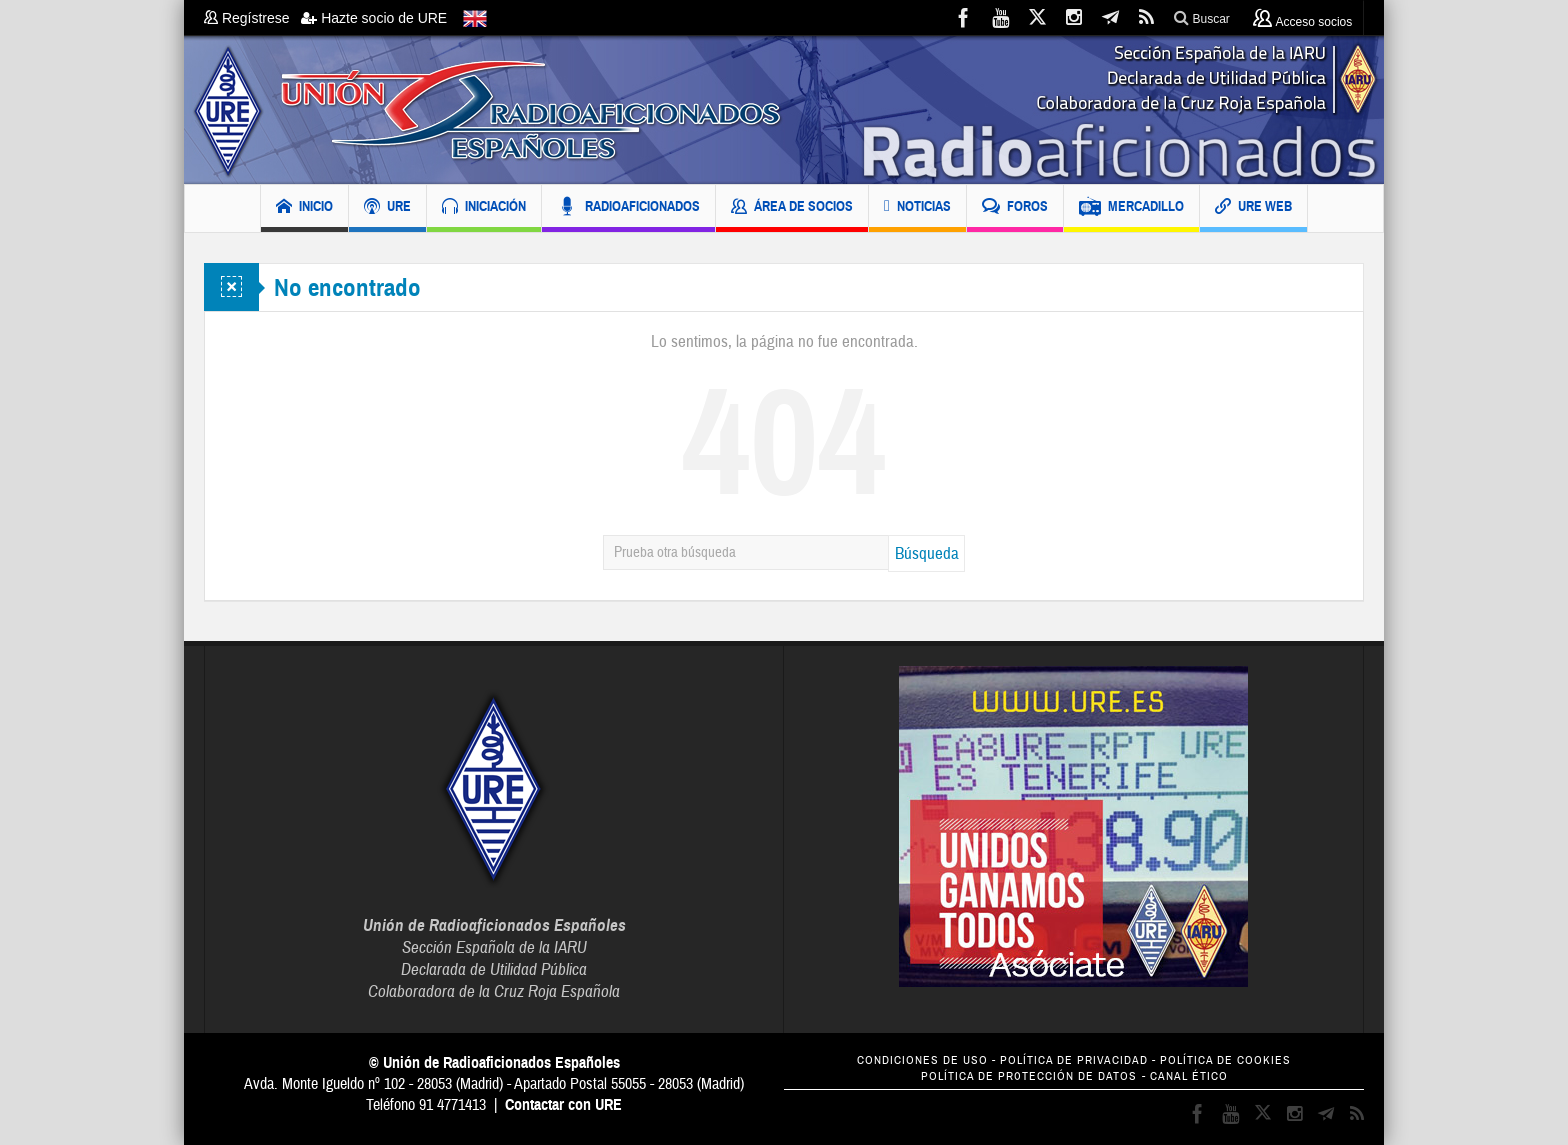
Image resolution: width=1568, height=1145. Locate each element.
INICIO (304, 208)
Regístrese (252, 18)
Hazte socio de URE (374, 18)
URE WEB (1253, 208)
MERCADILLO (1131, 208)
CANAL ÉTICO (1189, 1076)
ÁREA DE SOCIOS (792, 208)
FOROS (1015, 208)
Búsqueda (927, 553)
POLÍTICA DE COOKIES (1225, 1060)
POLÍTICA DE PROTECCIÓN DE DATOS (1029, 1076)
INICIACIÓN (484, 208)
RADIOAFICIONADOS (628, 208)
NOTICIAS (917, 208)
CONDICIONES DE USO (922, 1060)
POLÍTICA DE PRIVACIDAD (1074, 1060)
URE (387, 208)
